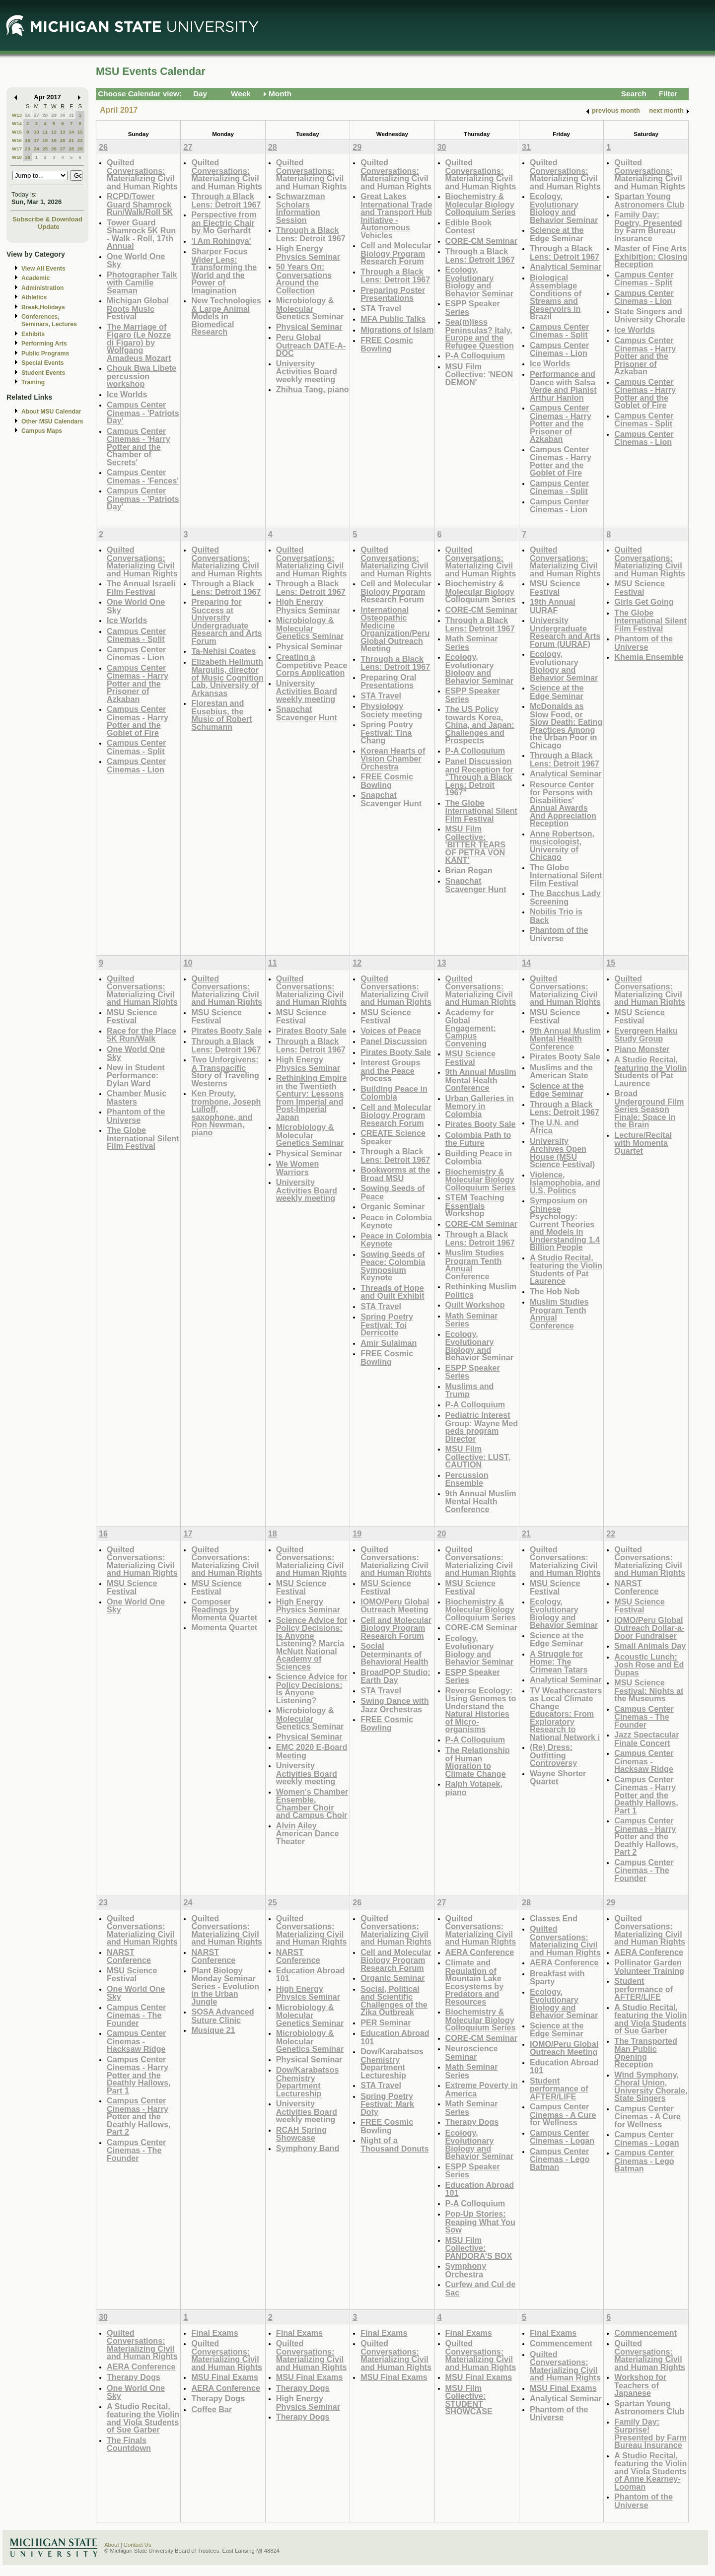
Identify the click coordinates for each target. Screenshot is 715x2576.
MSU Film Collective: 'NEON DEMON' (479, 374)
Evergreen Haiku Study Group (646, 1035)
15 (80, 132)
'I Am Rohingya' (221, 240)
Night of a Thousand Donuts (394, 2144)
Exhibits (33, 334)
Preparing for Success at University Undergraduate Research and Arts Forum (226, 621)
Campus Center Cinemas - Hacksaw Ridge (643, 1760)
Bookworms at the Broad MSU (395, 1174)
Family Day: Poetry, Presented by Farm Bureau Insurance (648, 226)
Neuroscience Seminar (471, 2052)
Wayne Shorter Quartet (558, 1777)
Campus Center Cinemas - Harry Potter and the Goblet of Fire (560, 461)
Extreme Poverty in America (481, 2089)
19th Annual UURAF (552, 606)
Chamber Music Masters (136, 1097)
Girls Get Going (643, 601)
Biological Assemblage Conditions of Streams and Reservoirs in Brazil (555, 297)
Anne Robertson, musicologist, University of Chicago (562, 845)
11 (45, 132)
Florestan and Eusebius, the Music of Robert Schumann (221, 714)
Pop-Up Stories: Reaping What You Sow (480, 2221)
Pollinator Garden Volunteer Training (649, 1966)
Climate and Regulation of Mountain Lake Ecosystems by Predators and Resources (474, 1982)
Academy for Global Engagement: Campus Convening (470, 1028)
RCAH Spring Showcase (301, 2134)
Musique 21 (213, 2029)
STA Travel (380, 308)
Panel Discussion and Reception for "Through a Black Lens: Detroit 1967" (479, 777)
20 (63, 140)
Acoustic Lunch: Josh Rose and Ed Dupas (649, 1664)
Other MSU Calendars (52, 421)
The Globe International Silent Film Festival (481, 810)
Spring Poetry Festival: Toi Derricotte (386, 1324)
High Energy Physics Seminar (308, 252)
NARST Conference (636, 1587)
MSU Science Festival (555, 587)
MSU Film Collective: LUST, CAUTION (477, 1456)
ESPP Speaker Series (472, 307)
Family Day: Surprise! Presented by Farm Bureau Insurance (650, 2433)
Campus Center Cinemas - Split (559, 331)
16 (27, 140)
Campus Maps (41, 430)
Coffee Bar (211, 2409)
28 (45, 115)
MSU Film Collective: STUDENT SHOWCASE (469, 2399)
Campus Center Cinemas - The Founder (643, 1716)
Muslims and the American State (561, 1071)
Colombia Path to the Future (478, 1139)
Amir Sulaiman (388, 1342)
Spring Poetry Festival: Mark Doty (387, 2103)
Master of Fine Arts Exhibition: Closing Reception (650, 256)
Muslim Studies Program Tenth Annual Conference (474, 1264)
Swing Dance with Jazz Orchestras (394, 1705)
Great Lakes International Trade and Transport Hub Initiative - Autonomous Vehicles (396, 216)
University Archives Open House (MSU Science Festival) (562, 1152)
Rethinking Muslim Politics (481, 1290)
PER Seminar (385, 2022)
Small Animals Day (650, 1645)
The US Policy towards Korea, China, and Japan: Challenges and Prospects (479, 724)
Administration (42, 287)
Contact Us (137, 2545)
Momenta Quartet (224, 1627)
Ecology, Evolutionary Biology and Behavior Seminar (479, 281)
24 (36, 148)
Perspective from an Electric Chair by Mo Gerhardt (223, 222)
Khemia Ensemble (648, 656)
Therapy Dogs (472, 2121)
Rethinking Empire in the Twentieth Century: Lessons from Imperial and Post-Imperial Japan (311, 1097)
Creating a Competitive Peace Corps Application (312, 664)
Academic (35, 278)
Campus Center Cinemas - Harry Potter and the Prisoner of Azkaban (560, 423)
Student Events (43, 372)
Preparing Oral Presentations (388, 681)
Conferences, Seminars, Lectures (49, 320)
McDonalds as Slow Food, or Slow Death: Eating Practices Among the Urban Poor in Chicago (566, 725)
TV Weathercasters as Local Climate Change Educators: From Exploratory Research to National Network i (566, 1713)
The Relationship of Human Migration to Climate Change (477, 1761)
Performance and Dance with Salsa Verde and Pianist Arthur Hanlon (563, 385)
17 (36, 140)
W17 (17, 148)
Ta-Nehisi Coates (223, 650)
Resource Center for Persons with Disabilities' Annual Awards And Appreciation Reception (563, 804)
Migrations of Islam (396, 329)
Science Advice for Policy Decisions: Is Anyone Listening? (312, 1688)
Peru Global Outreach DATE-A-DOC (311, 345)
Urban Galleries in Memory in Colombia (479, 1106)
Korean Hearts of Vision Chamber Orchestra (392, 758)
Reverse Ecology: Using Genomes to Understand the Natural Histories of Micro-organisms (480, 1710)
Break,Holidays (43, 307)
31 (71, 115)
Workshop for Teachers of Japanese (640, 2384)
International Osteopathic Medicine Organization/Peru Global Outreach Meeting (394, 629)
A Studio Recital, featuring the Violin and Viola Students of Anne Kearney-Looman (650, 2471)
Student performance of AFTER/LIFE (559, 2088)
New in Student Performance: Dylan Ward (136, 1075)
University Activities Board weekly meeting (306, 371)
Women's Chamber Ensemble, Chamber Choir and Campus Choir (312, 1803)
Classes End (553, 1918)
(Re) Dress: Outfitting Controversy (553, 1754)
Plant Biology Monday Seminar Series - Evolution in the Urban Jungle (225, 1986)
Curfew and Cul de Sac (480, 2288)
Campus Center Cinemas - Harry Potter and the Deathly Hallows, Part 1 (646, 1795)
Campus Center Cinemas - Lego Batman (559, 2159)
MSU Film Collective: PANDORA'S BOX (478, 2247)
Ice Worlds (127, 394)
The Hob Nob (555, 1291)
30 (63, 115)
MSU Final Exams (224, 2376)
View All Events (43, 268)
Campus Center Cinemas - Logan (562, 2137)
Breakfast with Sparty (557, 1977)
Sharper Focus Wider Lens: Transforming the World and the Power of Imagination (224, 271)
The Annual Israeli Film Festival (141, 587)
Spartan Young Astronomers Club (649, 200)
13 (63, 132)
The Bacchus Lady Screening (565, 897)
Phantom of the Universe (559, 934)
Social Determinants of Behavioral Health (394, 1653)
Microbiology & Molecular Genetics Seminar (310, 308)
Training (33, 382)
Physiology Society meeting (391, 710)
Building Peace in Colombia (394, 1093)
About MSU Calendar (51, 411)
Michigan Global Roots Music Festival (138, 308)
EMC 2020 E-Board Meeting (312, 1751)
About (111, 2545)
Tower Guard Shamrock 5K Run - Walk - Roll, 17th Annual (141, 234)
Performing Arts (44, 343)
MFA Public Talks (393, 318)
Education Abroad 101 (310, 1974)
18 (45, 140)
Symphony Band (307, 2148)
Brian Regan (469, 870)
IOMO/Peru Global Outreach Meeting (394, 1605)
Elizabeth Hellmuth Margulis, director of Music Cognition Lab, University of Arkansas (227, 677)
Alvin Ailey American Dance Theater (307, 1833)
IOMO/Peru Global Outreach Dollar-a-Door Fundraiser (649, 1627)
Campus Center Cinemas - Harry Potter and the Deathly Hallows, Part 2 (646, 1836)
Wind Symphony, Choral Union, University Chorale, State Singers (650, 2086)
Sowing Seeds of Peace (392, 1192)
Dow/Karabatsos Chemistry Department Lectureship (307, 2081)
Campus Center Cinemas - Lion (559, 349)
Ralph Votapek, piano (474, 1788)
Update (49, 226)
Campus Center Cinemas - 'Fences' (143, 476)
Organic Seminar (392, 1206)
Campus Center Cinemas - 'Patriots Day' (143, 412)
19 (54, 140)
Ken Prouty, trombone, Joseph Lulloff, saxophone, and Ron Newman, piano (226, 1113)
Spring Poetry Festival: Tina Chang (386, 732)
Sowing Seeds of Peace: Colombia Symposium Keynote (392, 1266)
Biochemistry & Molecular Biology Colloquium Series (480, 204)
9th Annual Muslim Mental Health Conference (480, 1079)
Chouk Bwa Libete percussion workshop (141, 375)
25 (45, 148)
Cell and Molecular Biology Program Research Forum (395, 253)
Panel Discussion (393, 1041)
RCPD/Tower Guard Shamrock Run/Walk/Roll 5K (140, 204)
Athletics (34, 297)
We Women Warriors (297, 1168)
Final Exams (214, 2332)
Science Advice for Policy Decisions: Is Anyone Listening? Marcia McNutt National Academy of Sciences (312, 1643)
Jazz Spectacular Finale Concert (646, 1738)
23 (27, 148)
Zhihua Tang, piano (312, 389)
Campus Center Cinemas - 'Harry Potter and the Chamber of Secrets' (138, 446)
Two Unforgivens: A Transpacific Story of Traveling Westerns (225, 1071)
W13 (17, 115)
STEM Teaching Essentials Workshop (474, 1205)
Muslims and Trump (469, 1390)
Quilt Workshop (475, 1304)
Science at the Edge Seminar (557, 234)
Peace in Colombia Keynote (396, 1221)
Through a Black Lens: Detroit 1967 (226, 200)
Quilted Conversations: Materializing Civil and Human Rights (142, 174)
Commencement (561, 2343)
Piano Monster (641, 1048)
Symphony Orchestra (466, 2270)
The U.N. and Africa (554, 1126)
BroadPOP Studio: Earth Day (395, 1676)
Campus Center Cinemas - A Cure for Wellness (563, 2114)
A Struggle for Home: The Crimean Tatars (558, 1661)
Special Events (42, 362)
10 (36, 132)
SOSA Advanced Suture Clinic (222, 2015)
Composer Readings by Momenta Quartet (224, 1609)
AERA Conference (479, 1952)
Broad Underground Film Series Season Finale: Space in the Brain (649, 1109)
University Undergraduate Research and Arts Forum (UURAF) (565, 632)
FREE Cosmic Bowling (386, 344)
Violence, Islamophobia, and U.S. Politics (565, 1182)
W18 (17, 157)
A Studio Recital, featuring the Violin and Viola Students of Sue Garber (650, 2019)
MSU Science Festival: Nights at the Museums (648, 1690)
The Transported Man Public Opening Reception (645, 2052)
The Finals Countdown (129, 2444)
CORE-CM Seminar (481, 240)
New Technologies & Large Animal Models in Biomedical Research (226, 316)
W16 (17, 140)
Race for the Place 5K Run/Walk (141, 1035)
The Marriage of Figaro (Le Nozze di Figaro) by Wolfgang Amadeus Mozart (139, 342)
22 (80, 140)
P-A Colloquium (475, 355)
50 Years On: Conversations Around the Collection (304, 278)
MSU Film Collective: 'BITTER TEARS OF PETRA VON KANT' (475, 844)
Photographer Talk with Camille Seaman (142, 282)
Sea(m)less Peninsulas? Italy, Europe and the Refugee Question (479, 333)
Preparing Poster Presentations (392, 294)
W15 (17, 132)
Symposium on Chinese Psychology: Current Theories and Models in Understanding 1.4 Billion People (565, 1224)
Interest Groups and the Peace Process (390, 1070)
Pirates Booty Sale (226, 1030)
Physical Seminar (309, 326)
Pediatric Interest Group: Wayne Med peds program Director (481, 1426)
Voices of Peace (390, 1030)
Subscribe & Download (47, 219)
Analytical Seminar (566, 266)
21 (71, 140)
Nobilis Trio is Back (556, 915)
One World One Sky (136, 260)
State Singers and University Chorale (649, 315)
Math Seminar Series (471, 642)
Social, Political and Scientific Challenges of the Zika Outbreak (394, 2000)
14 (71, 132)
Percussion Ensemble (467, 1479)
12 (54, 132)
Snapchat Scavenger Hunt (306, 713)
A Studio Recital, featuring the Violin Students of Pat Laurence (566, 1269)
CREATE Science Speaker (393, 1137)
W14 (17, 123)
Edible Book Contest (468, 226)
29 (54, 115)
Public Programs (45, 353)
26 (27, 115)
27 (36, 115)
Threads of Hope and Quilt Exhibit (392, 1292)
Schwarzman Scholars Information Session (300, 208)
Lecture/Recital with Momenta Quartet (643, 1142)
